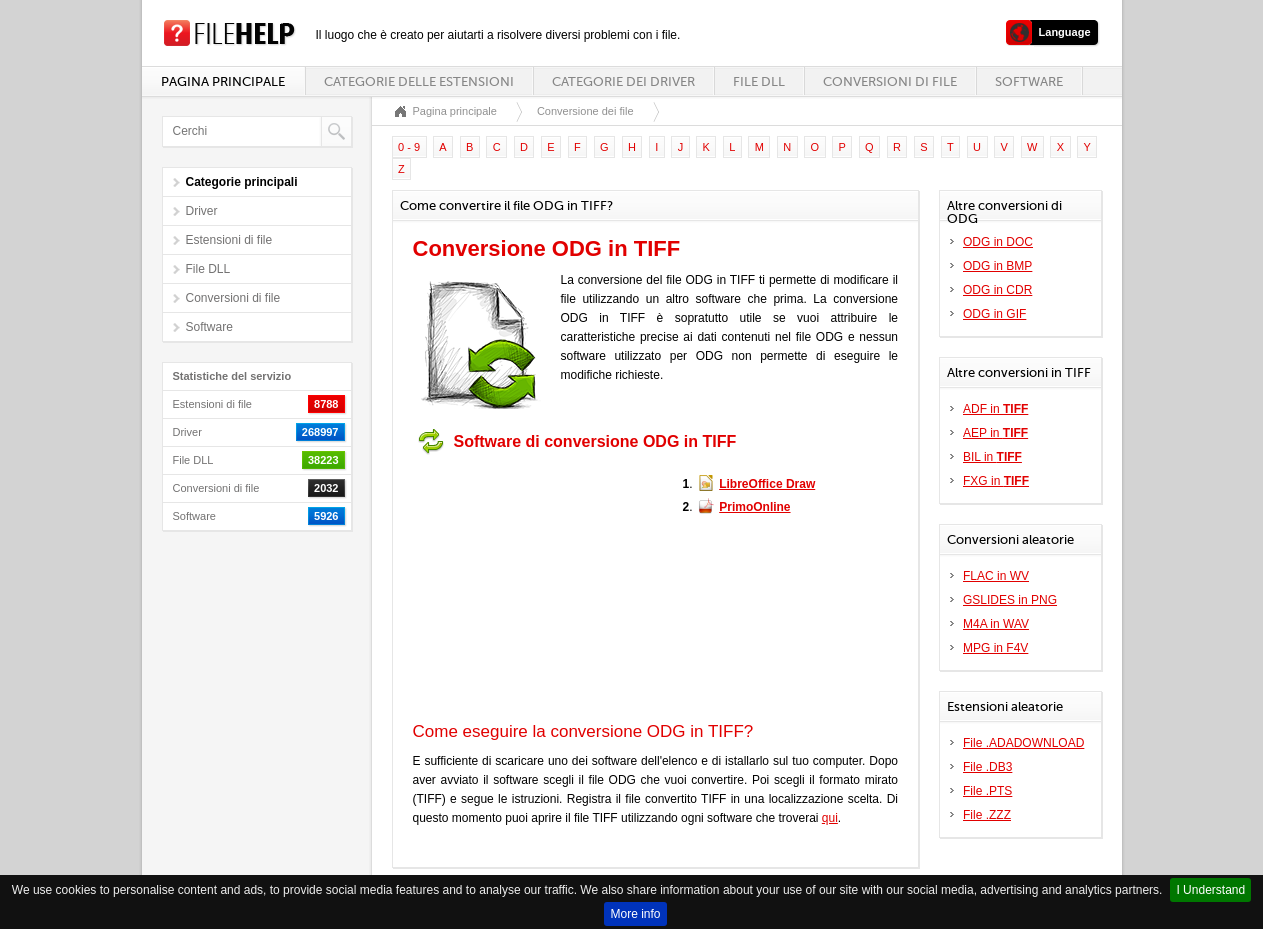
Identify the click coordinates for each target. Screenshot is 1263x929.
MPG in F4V (995, 648)
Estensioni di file (229, 240)
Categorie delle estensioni (419, 81)
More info (635, 914)
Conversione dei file (585, 111)
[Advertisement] (538, 588)
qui (830, 818)
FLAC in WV (996, 576)
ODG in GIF (994, 314)
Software (1029, 81)
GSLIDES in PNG (1010, 600)
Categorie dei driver (623, 81)
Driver (202, 211)
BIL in (992, 457)
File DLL (759, 81)
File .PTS (987, 791)
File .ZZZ (987, 815)
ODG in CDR (997, 290)
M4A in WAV (996, 624)
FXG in (996, 481)
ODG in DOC (998, 242)
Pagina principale (223, 81)
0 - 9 (409, 147)
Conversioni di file (890, 81)
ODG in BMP (997, 266)
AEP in (995, 433)
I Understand (1210, 890)
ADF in (995, 409)
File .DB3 (987, 767)
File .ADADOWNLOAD (1023, 743)
